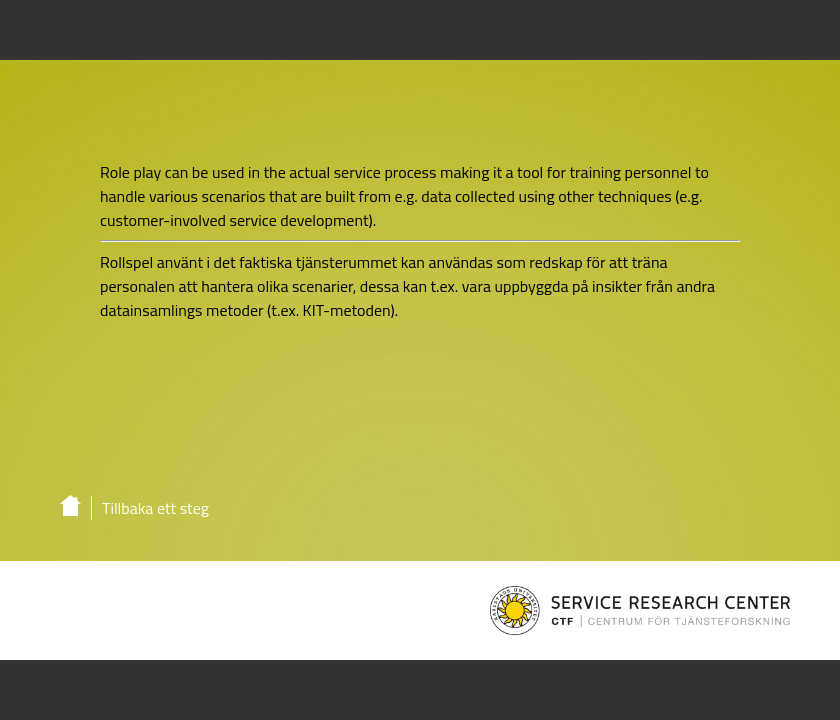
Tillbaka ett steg (155, 508)
